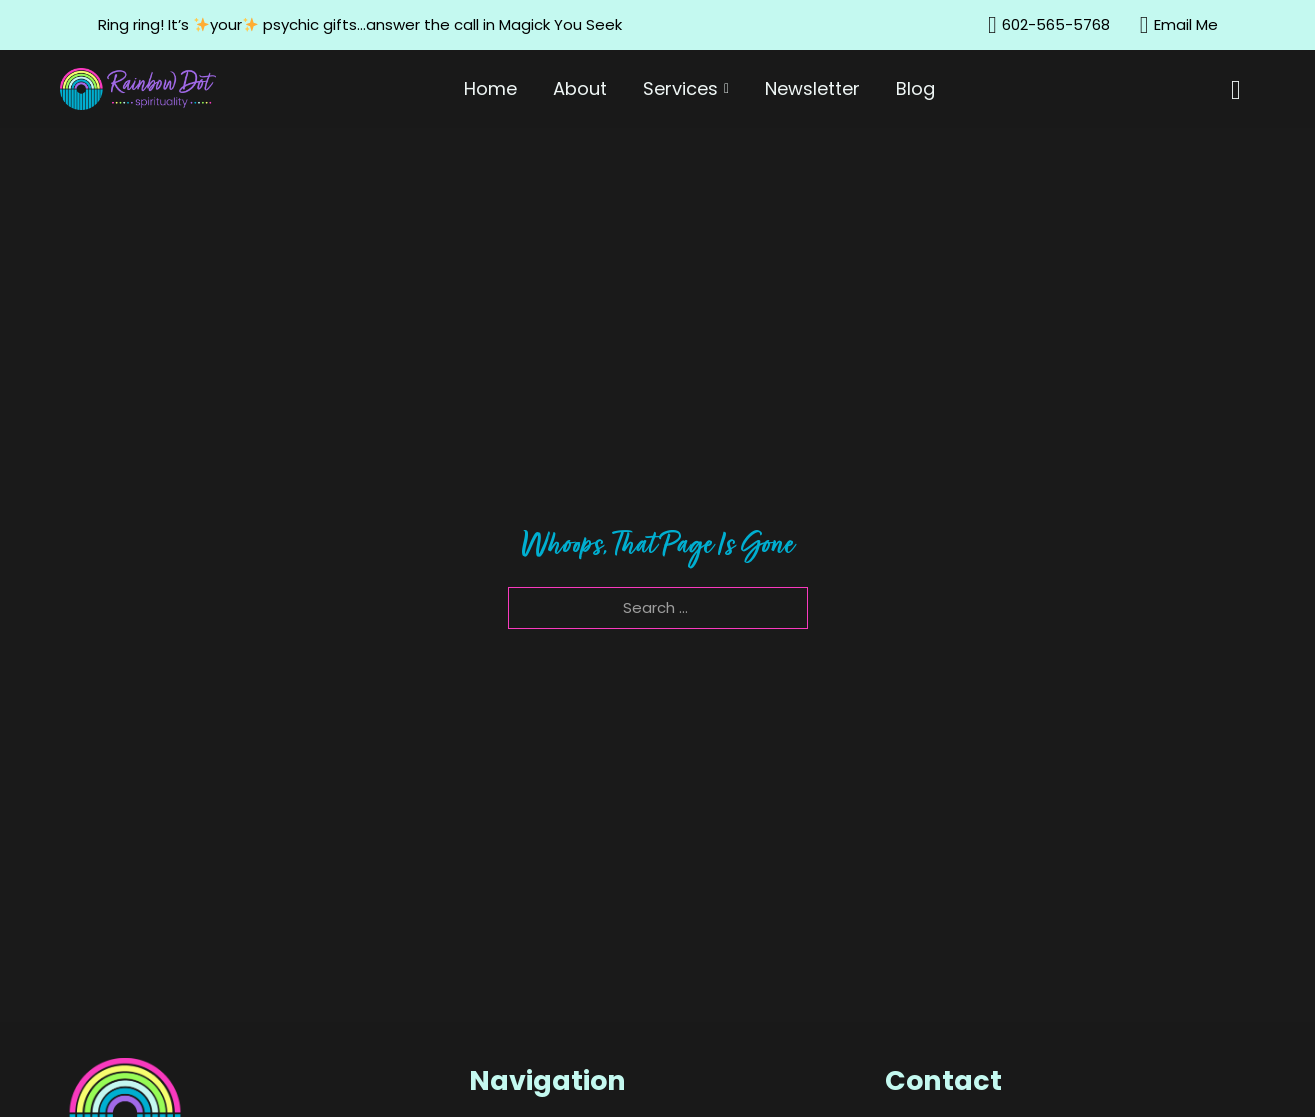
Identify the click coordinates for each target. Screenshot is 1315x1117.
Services (680, 88)
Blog (915, 88)
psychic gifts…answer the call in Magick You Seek (444, 24)
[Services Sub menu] (729, 89)
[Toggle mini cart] (1243, 90)
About (580, 88)
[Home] (138, 89)
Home (490, 88)
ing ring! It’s (150, 24)
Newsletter (812, 88)
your (228, 24)
